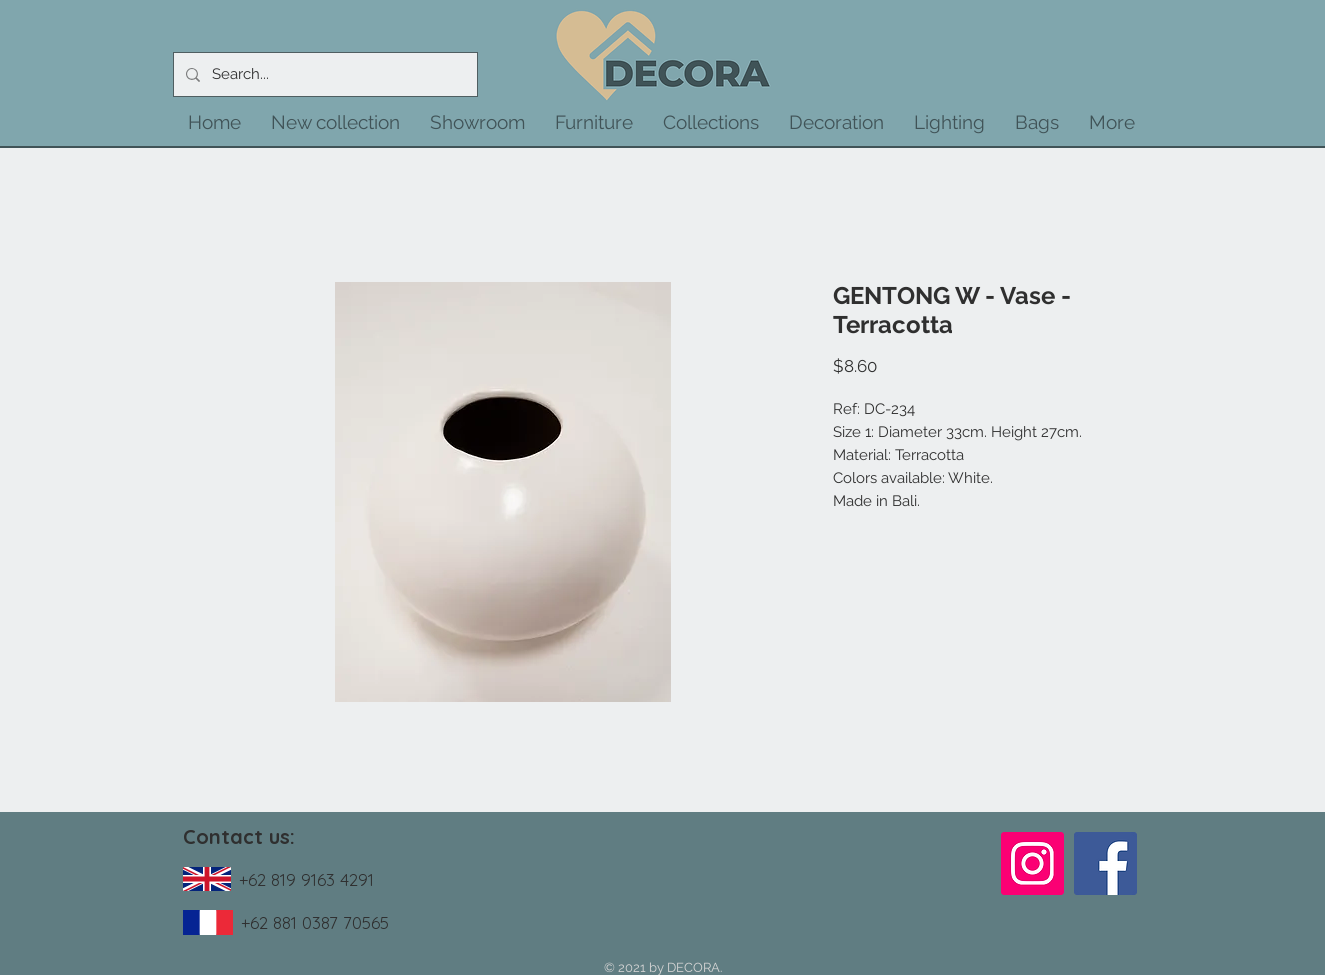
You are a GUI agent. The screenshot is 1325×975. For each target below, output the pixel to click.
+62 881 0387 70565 (315, 922)
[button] (335, 122)
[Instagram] (1032, 863)
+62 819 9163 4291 (306, 879)
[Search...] (323, 74)
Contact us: (239, 836)
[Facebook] (1105, 863)
